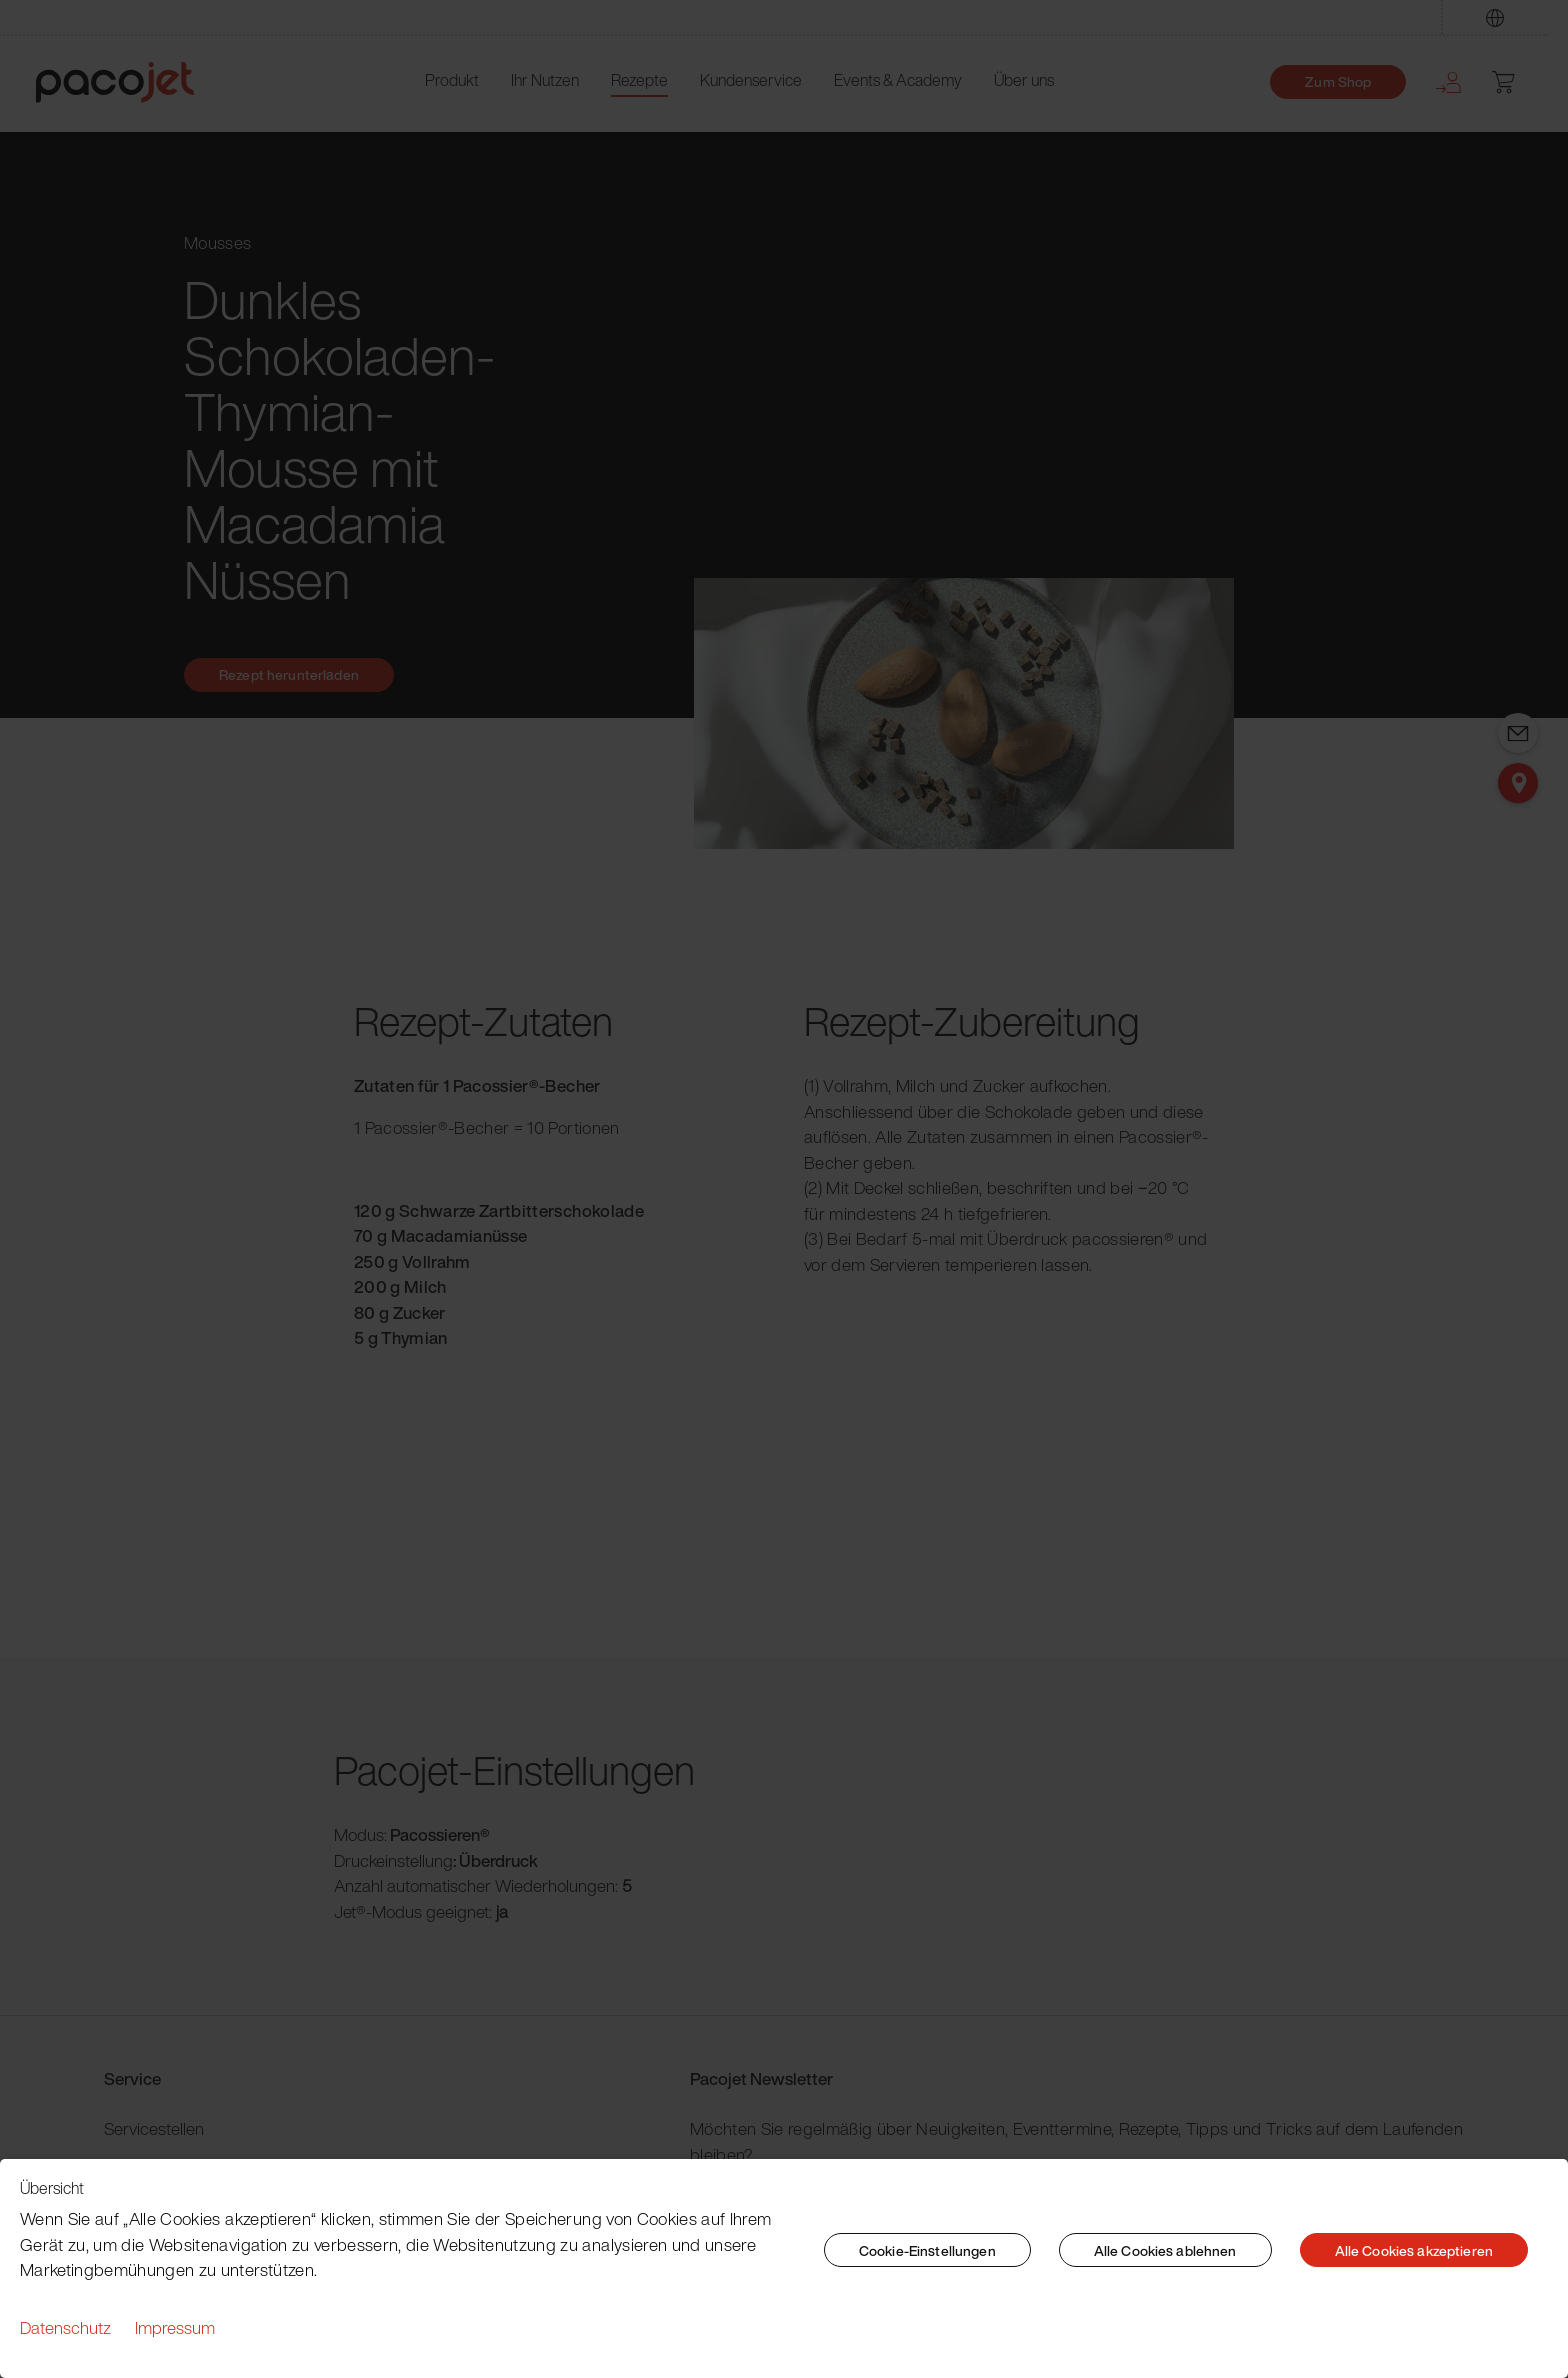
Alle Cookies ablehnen (1165, 2250)
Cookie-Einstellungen (927, 2250)
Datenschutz (65, 2327)
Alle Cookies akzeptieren (1414, 2250)
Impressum (175, 2327)
